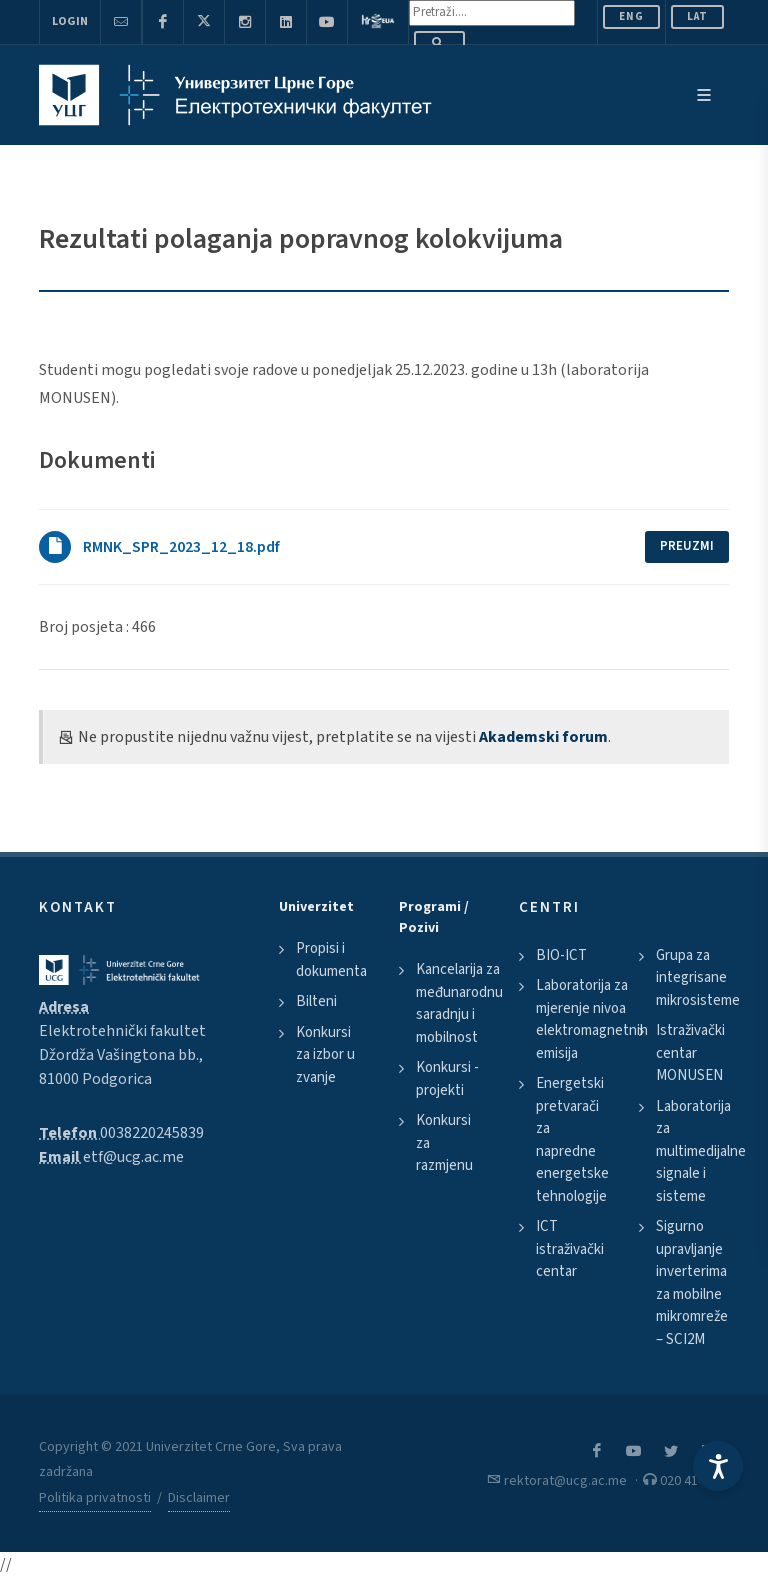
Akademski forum (543, 737)
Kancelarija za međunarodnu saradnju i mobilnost (459, 1003)
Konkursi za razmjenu (444, 1143)
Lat (697, 16)
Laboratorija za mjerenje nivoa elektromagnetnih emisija (592, 1019)
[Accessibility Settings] (718, 1466)
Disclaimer (199, 1498)
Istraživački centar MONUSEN (690, 1053)
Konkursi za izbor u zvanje (325, 1055)
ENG (631, 16)
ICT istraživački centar (570, 1249)
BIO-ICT (561, 955)
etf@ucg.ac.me (133, 1157)
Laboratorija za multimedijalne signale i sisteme (701, 1151)
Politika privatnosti (95, 1498)
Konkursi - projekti (447, 1079)
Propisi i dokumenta (331, 960)
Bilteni (316, 1001)
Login (70, 21)
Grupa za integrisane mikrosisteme (698, 978)
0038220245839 (152, 1133)
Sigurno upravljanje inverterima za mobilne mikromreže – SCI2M (692, 1283)
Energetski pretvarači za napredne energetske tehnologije (572, 1140)
